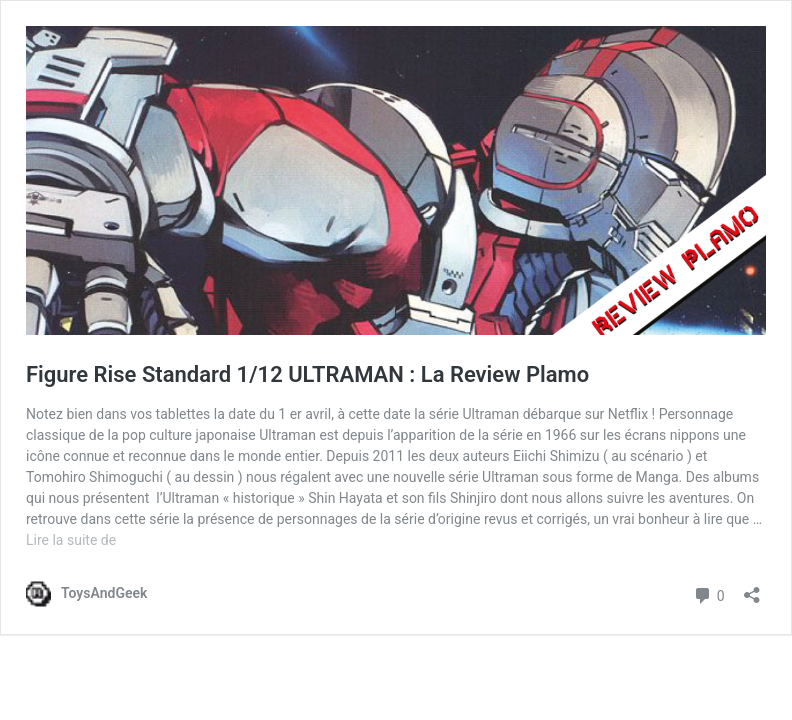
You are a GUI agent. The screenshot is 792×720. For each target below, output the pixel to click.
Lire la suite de (71, 540)
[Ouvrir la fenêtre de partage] (752, 588)
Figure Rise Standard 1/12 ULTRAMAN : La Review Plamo (307, 374)
